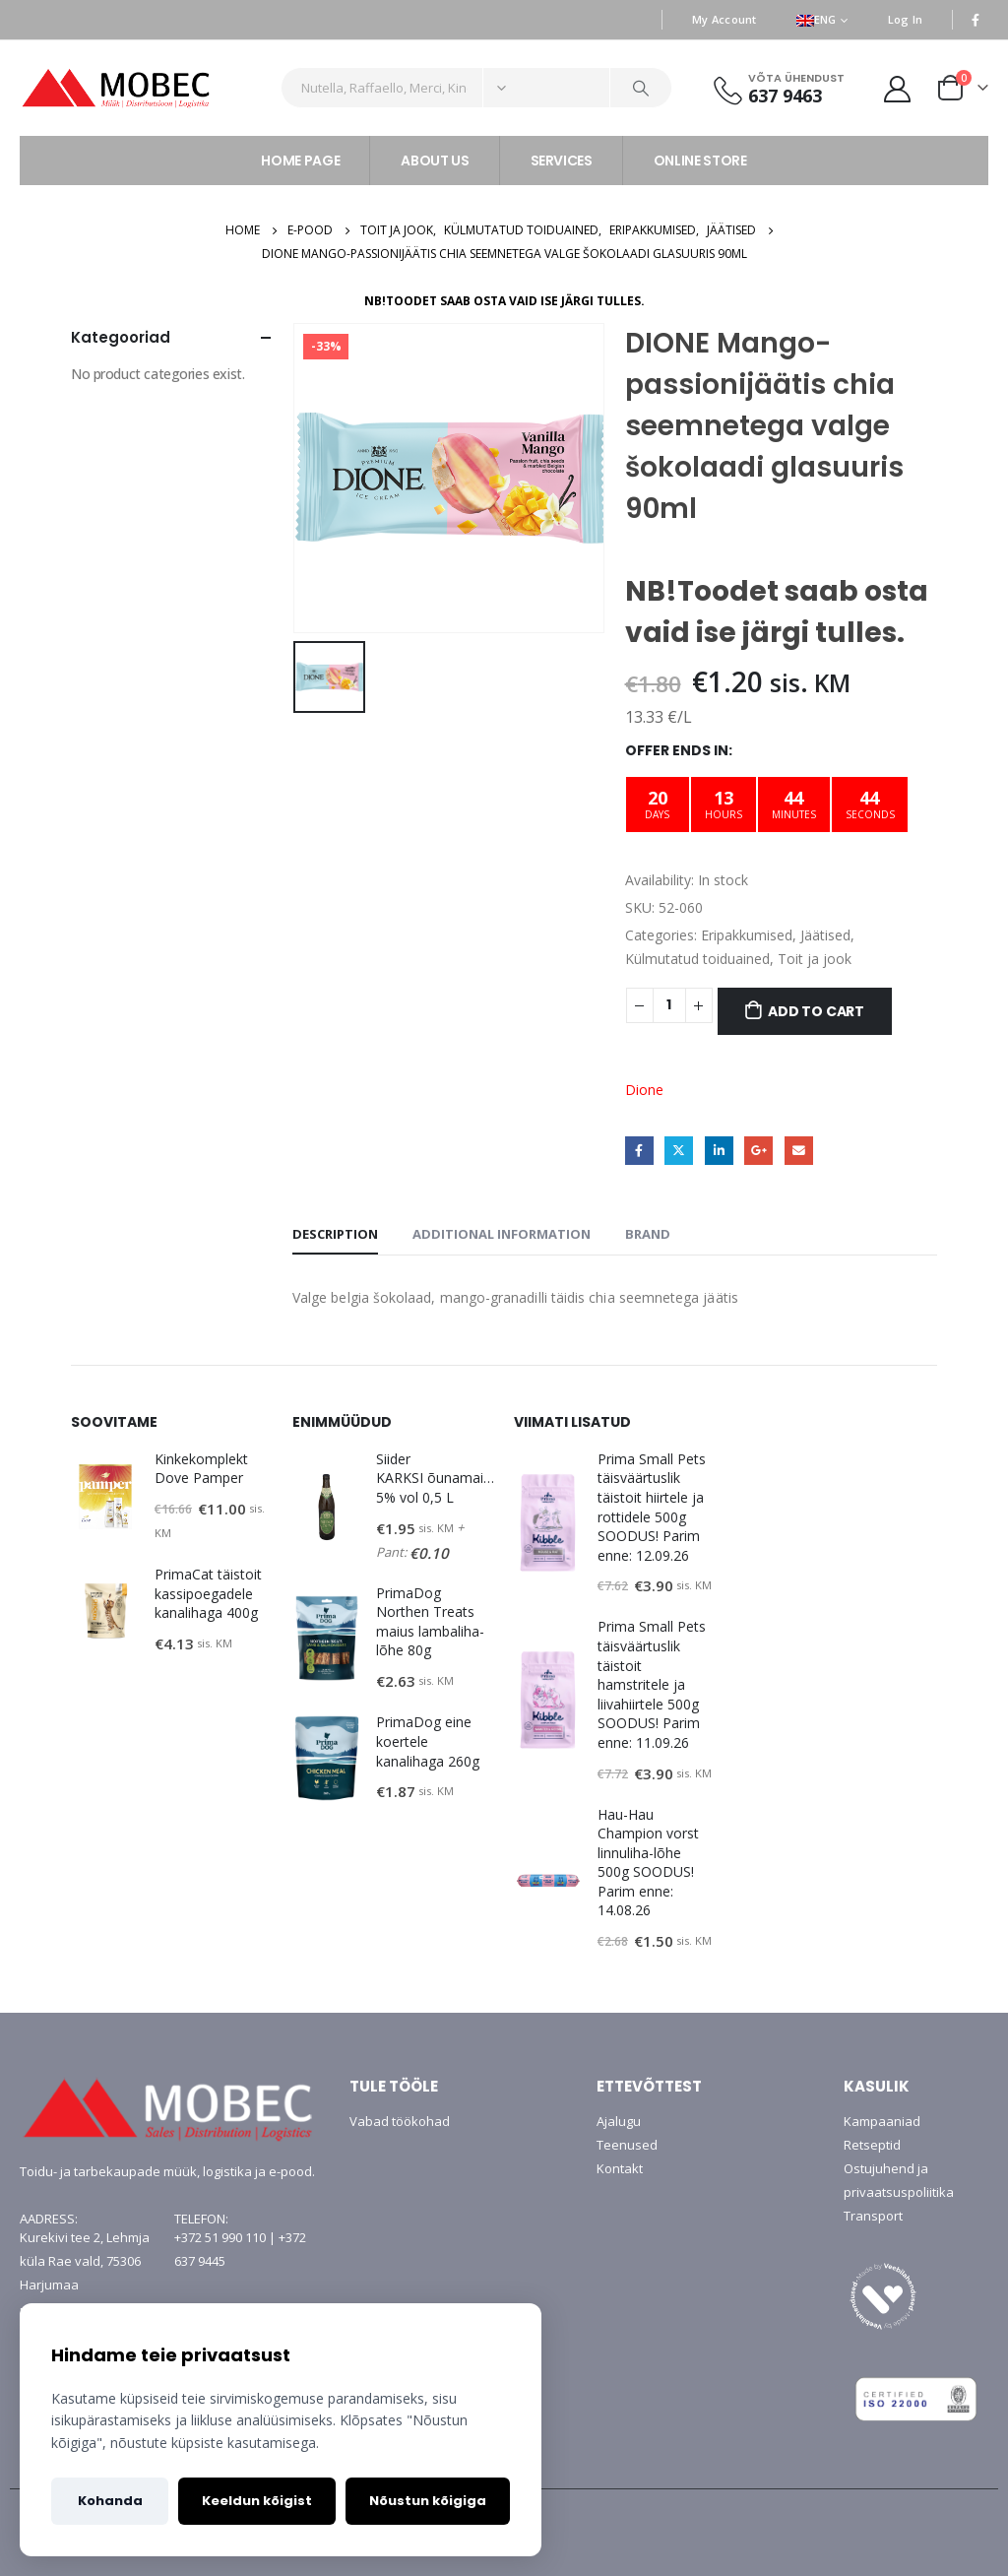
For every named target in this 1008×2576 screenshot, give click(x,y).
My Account (724, 19)
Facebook (639, 1150)
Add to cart (816, 1011)
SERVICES (562, 160)
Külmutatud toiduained (697, 958)
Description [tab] (335, 1234)
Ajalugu (619, 2121)
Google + (758, 1150)
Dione (644, 1089)
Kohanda (110, 2500)
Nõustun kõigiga (427, 2500)
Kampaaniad (882, 2121)
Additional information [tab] (501, 1234)
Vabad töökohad (399, 2121)
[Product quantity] (669, 1005)
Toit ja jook (814, 958)
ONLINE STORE (700, 160)
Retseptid (872, 2145)
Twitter (678, 1150)
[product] (105, 1496)
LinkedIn (719, 1150)
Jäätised (825, 935)
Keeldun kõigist (257, 2500)
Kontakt (620, 2168)
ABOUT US (435, 160)
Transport (873, 2215)
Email (799, 1150)
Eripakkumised (746, 935)
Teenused (627, 2145)
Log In (905, 19)
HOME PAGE (300, 160)
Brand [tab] (647, 1234)
